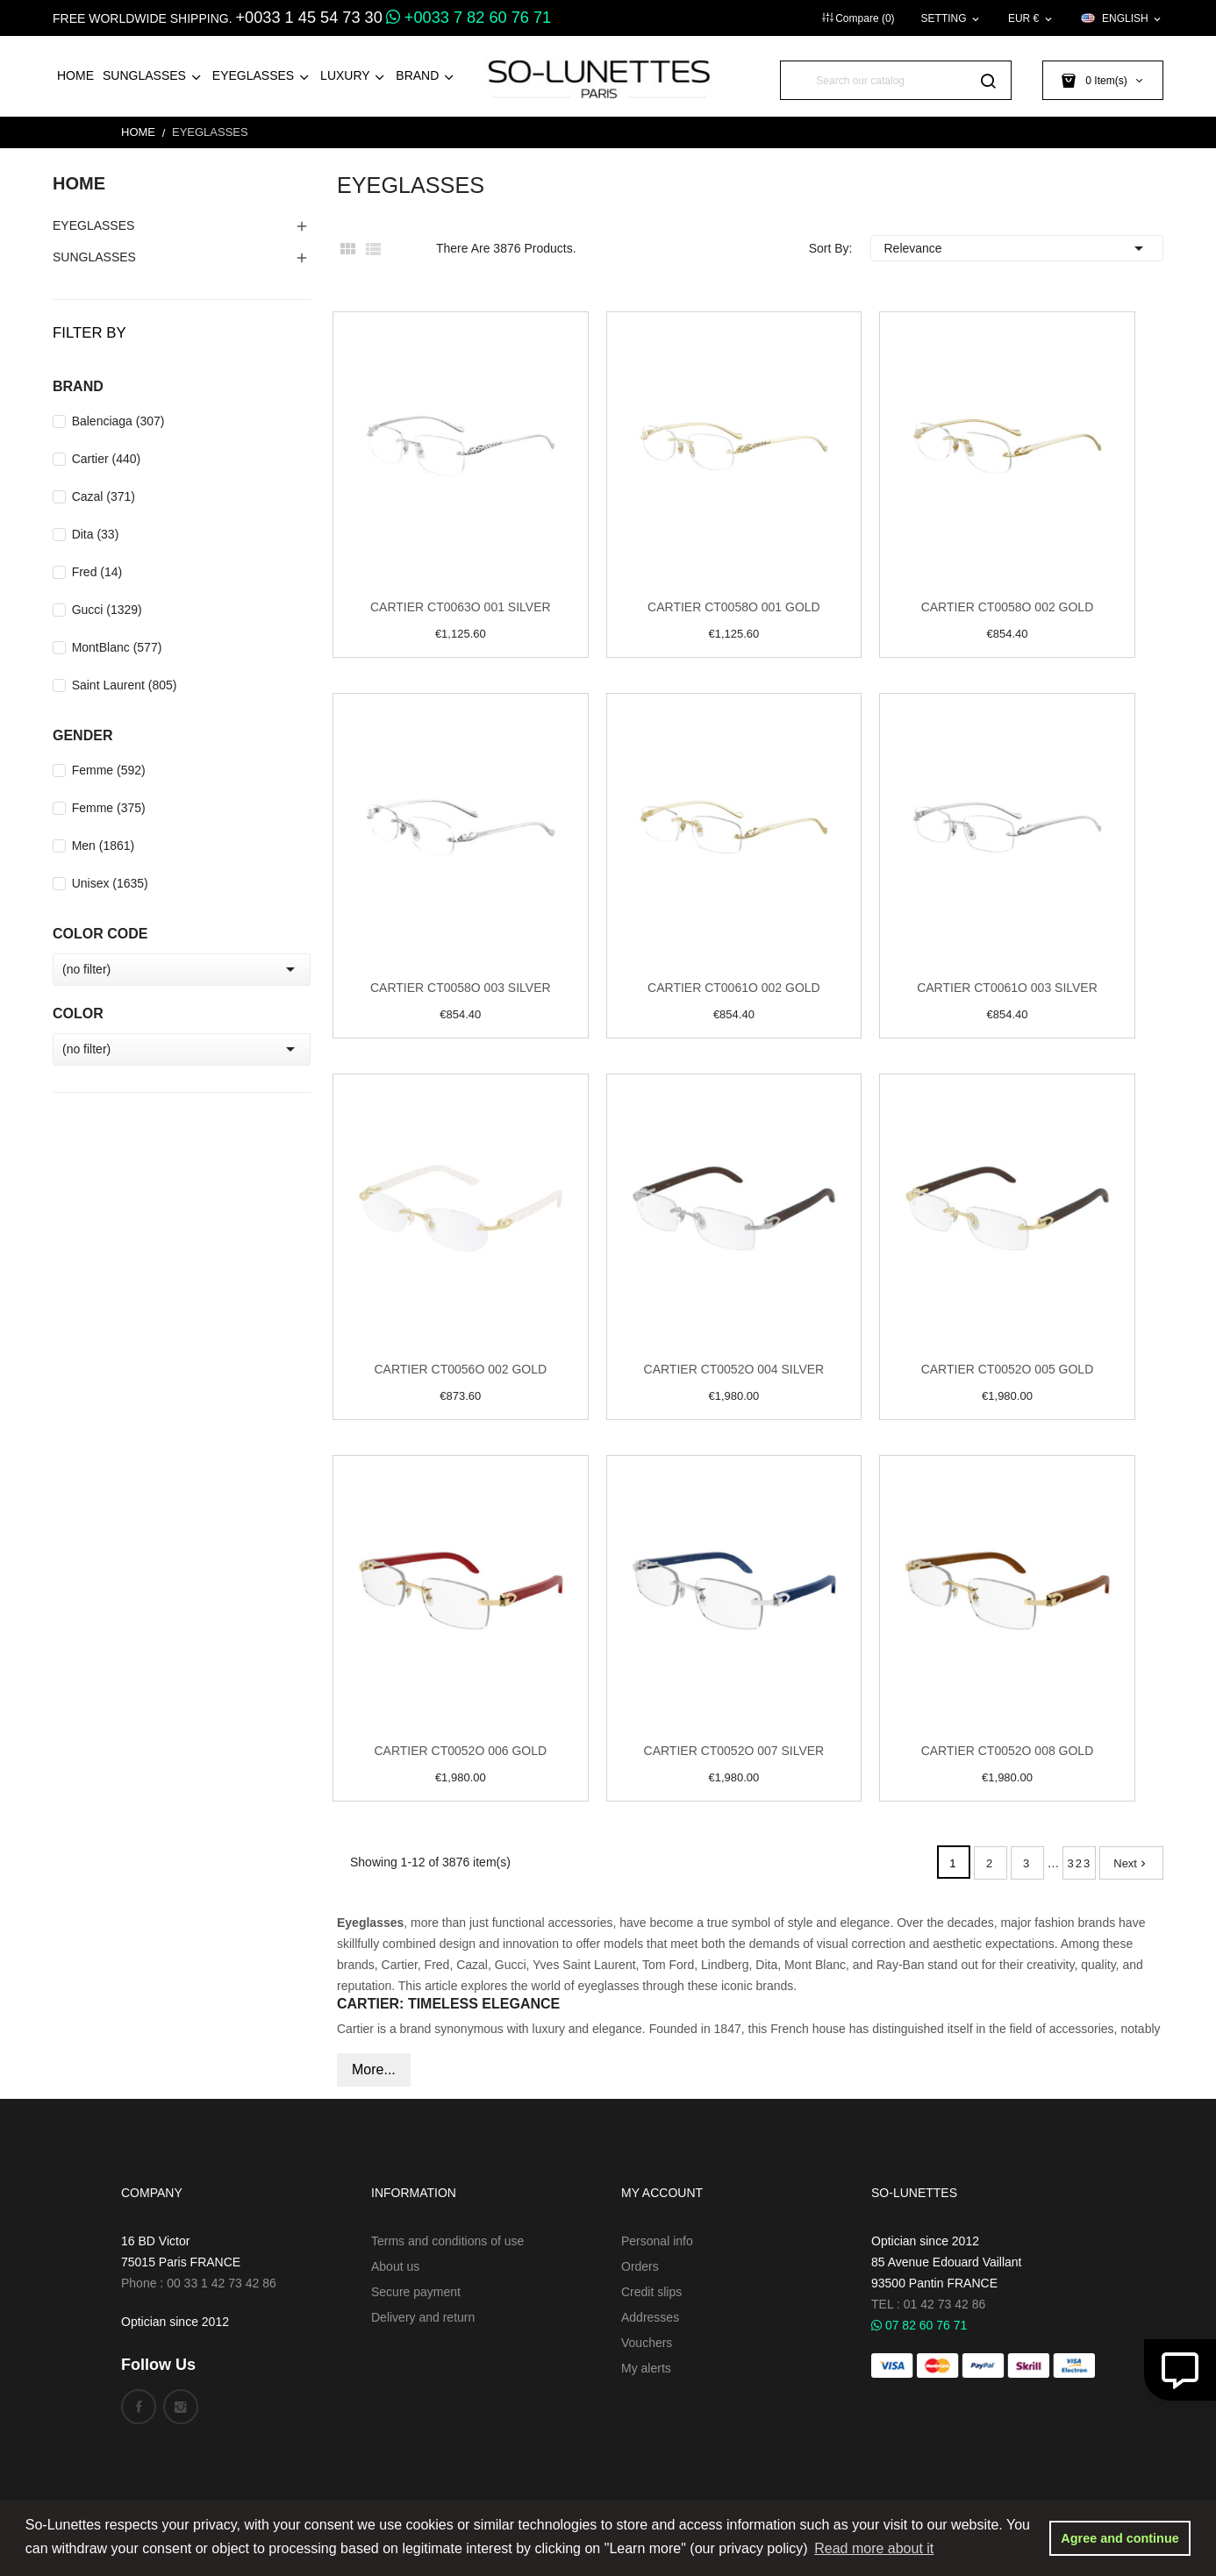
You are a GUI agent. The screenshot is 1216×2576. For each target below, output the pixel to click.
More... (374, 2069)
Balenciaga (118, 421)
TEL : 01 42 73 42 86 (928, 2304)
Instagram (180, 2406)
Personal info (657, 2241)
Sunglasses (94, 257)
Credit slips (651, 2292)
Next (1131, 1863)
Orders (640, 2266)
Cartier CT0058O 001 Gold (733, 607)
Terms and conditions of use (447, 2241)
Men (103, 845)
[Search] (896, 80)
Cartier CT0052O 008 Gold (1007, 1751)
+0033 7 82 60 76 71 (468, 17)
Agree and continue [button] (1119, 2538)
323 (1080, 1863)
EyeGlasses (93, 225)
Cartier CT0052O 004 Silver (734, 1369)
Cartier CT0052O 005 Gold (1007, 1369)
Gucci (107, 610)
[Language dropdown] (1122, 18)
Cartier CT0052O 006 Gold (460, 1751)
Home (79, 183)
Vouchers (646, 2343)
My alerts (646, 2368)
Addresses (650, 2317)
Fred (97, 572)
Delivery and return (423, 2317)
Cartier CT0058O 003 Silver (460, 988)
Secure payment (416, 2292)
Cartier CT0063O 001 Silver (460, 607)
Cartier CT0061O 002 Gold (733, 988)
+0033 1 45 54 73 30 (308, 17)
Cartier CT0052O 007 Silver (734, 1751)
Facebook (138, 2406)
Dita (95, 534)
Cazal (103, 496)
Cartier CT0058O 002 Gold (1007, 607)
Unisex (110, 883)
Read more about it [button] (873, 2548)
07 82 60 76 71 (919, 2325)
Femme (109, 770)
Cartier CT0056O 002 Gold (460, 1369)
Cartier (106, 459)
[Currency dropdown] (1031, 18)
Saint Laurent (124, 685)
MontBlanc (117, 647)
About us (395, 2266)
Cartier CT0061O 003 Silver (1007, 988)
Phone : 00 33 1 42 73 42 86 (198, 2283)
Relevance (1017, 248)
